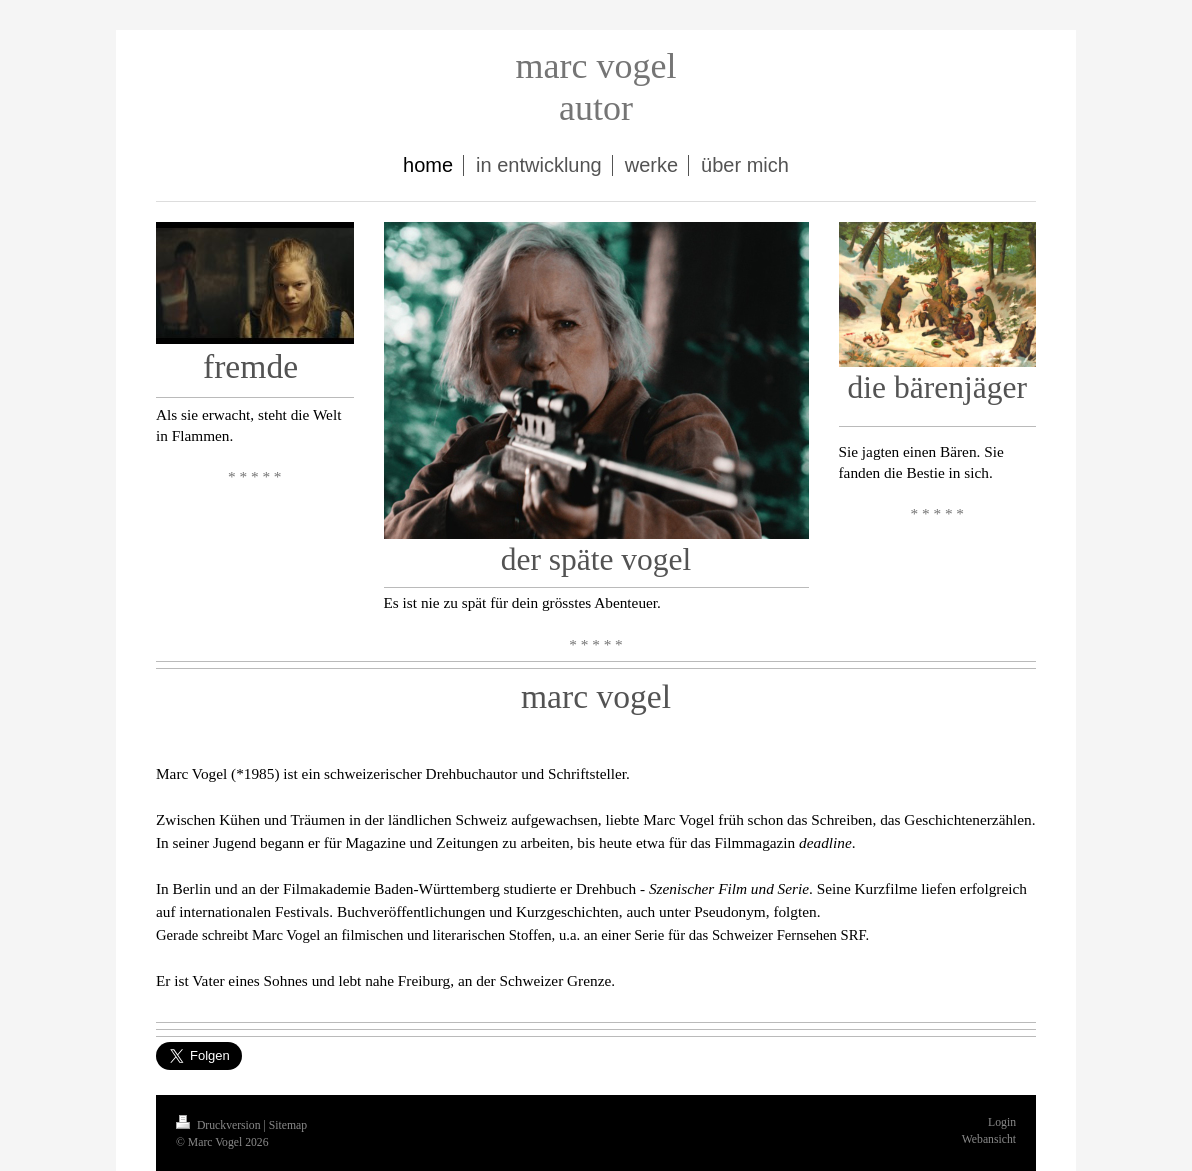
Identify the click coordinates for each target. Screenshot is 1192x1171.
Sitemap (288, 1125)
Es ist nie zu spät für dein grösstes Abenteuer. (526, 602)
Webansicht (989, 1139)
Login (1002, 1122)
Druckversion (219, 1125)
